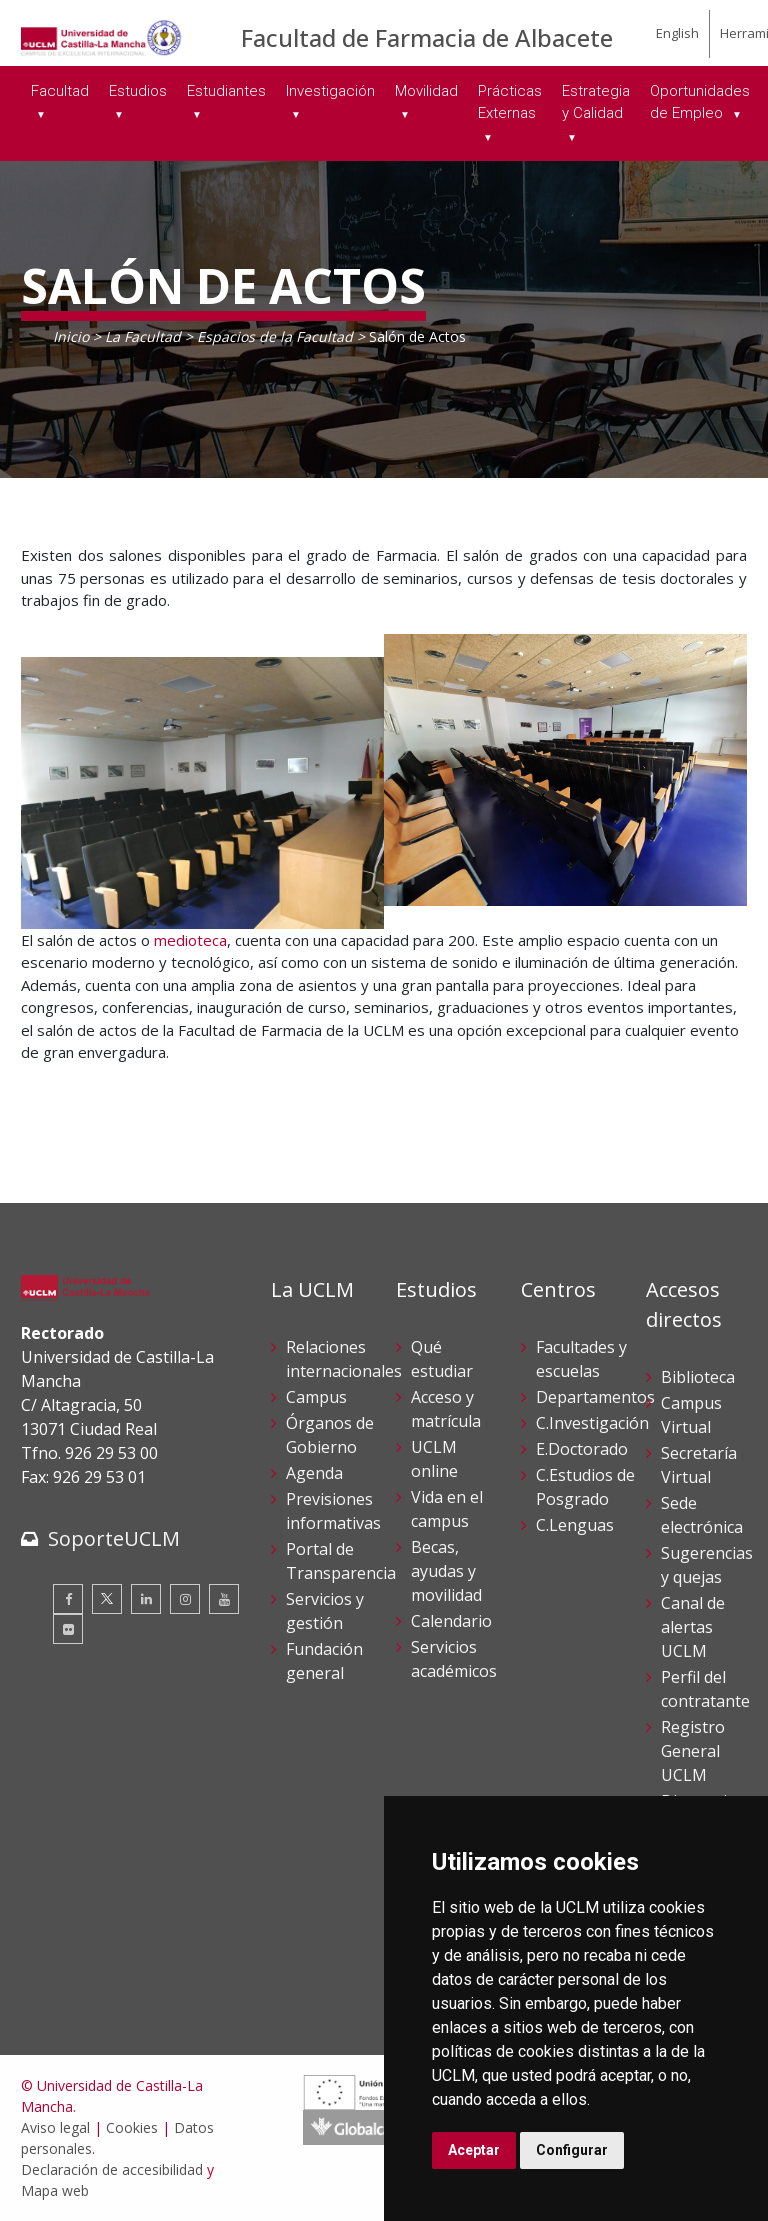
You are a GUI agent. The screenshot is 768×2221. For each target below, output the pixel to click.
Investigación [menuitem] (330, 91)
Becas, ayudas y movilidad (446, 1571)
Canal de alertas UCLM (693, 1627)
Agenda (314, 1473)
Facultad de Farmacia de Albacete (427, 37)
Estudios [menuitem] (138, 91)
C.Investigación (592, 1423)
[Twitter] (107, 1599)
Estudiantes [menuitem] (226, 91)
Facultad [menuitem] (60, 91)
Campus (316, 1397)
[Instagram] (185, 1599)
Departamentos (595, 1397)
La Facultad (143, 336)
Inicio (71, 336)
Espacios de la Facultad (275, 336)
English (677, 33)
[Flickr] (68, 1629)
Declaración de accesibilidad (112, 2169)
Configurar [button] (572, 2150)
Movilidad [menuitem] (426, 91)
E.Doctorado (582, 1449)
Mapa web (55, 2190)
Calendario (451, 1621)
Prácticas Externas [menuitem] (510, 102)
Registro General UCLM (693, 1751)
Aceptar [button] (474, 2150)
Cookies (132, 2127)
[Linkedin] (146, 1599)
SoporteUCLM (114, 1538)
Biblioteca (698, 1377)
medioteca (190, 940)
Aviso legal (55, 2127)
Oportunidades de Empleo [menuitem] (700, 102)
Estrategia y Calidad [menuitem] (596, 102)
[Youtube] (224, 1599)
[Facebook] (68, 1599)
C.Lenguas (575, 1525)
